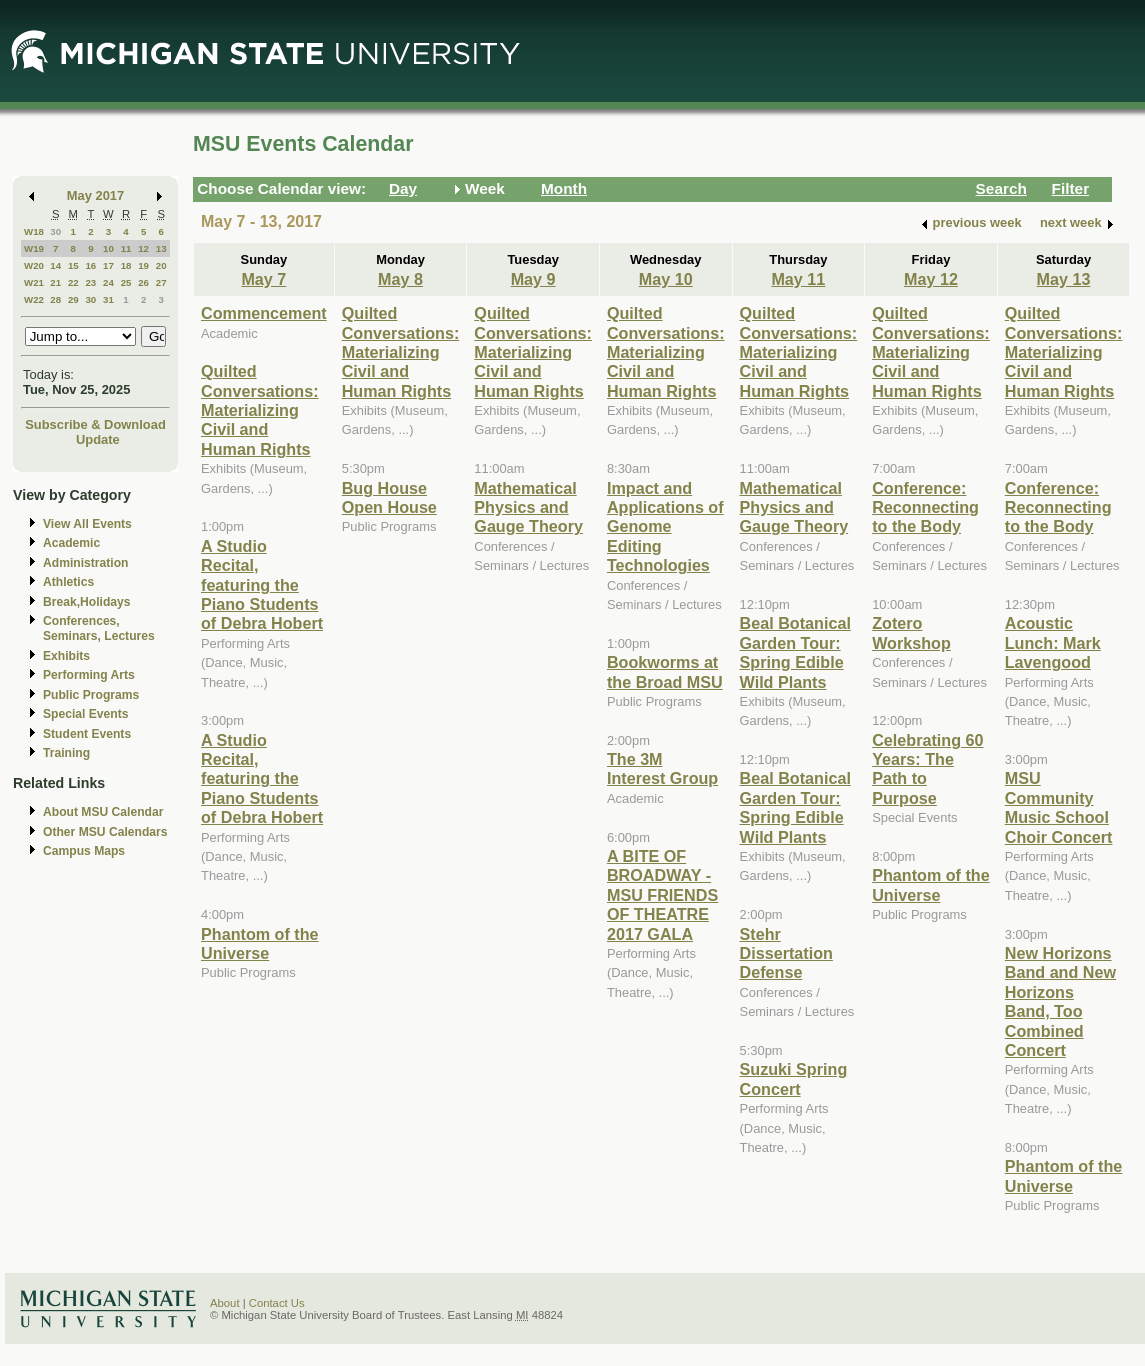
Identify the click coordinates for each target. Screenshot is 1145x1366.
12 (143, 248)
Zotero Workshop (911, 632)
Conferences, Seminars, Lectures (99, 628)
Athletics (68, 582)
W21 (34, 282)
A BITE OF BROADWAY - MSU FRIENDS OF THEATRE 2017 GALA (662, 895)
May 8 (400, 279)
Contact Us (277, 1303)
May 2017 (95, 195)
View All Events (87, 524)
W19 (34, 248)
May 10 (666, 279)
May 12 (931, 279)
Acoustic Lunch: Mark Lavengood (1053, 642)
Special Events (85, 714)
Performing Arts (89, 675)
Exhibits (66, 656)
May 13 (1064, 279)
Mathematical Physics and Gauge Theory (528, 507)
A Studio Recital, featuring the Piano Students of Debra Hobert (262, 585)
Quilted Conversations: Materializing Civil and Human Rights (260, 410)
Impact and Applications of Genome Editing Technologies (665, 527)
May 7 (263, 279)
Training (66, 753)
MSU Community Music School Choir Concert (1059, 807)
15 (73, 265)
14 (55, 265)
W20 (34, 265)
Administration (85, 563)
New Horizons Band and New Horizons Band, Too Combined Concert (1060, 1001)
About (225, 1303)
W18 (34, 231)
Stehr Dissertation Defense (786, 953)
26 (143, 282)
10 (108, 248)
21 (55, 282)
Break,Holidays (87, 602)
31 (108, 299)
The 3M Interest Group (662, 768)
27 (161, 282)
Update (98, 439)
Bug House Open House (389, 497)
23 (90, 282)
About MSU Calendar (103, 812)
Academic (71, 543)
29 (73, 299)
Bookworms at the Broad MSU (665, 671)
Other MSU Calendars (105, 832)
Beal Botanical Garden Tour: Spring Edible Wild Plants (795, 652)
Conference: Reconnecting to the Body (925, 507)
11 (126, 248)
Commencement (264, 313)
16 (90, 265)
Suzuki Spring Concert (794, 1078)
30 (55, 231)
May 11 (798, 279)
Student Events (87, 734)
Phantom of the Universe (260, 943)
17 (108, 265)
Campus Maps (84, 851)
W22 (34, 299)
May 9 (533, 279)
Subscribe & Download (95, 424)
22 (73, 282)
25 (126, 282)
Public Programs (91, 695)
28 (55, 299)
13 (161, 248)
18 (126, 265)
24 (108, 282)
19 (143, 265)
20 (161, 265)
